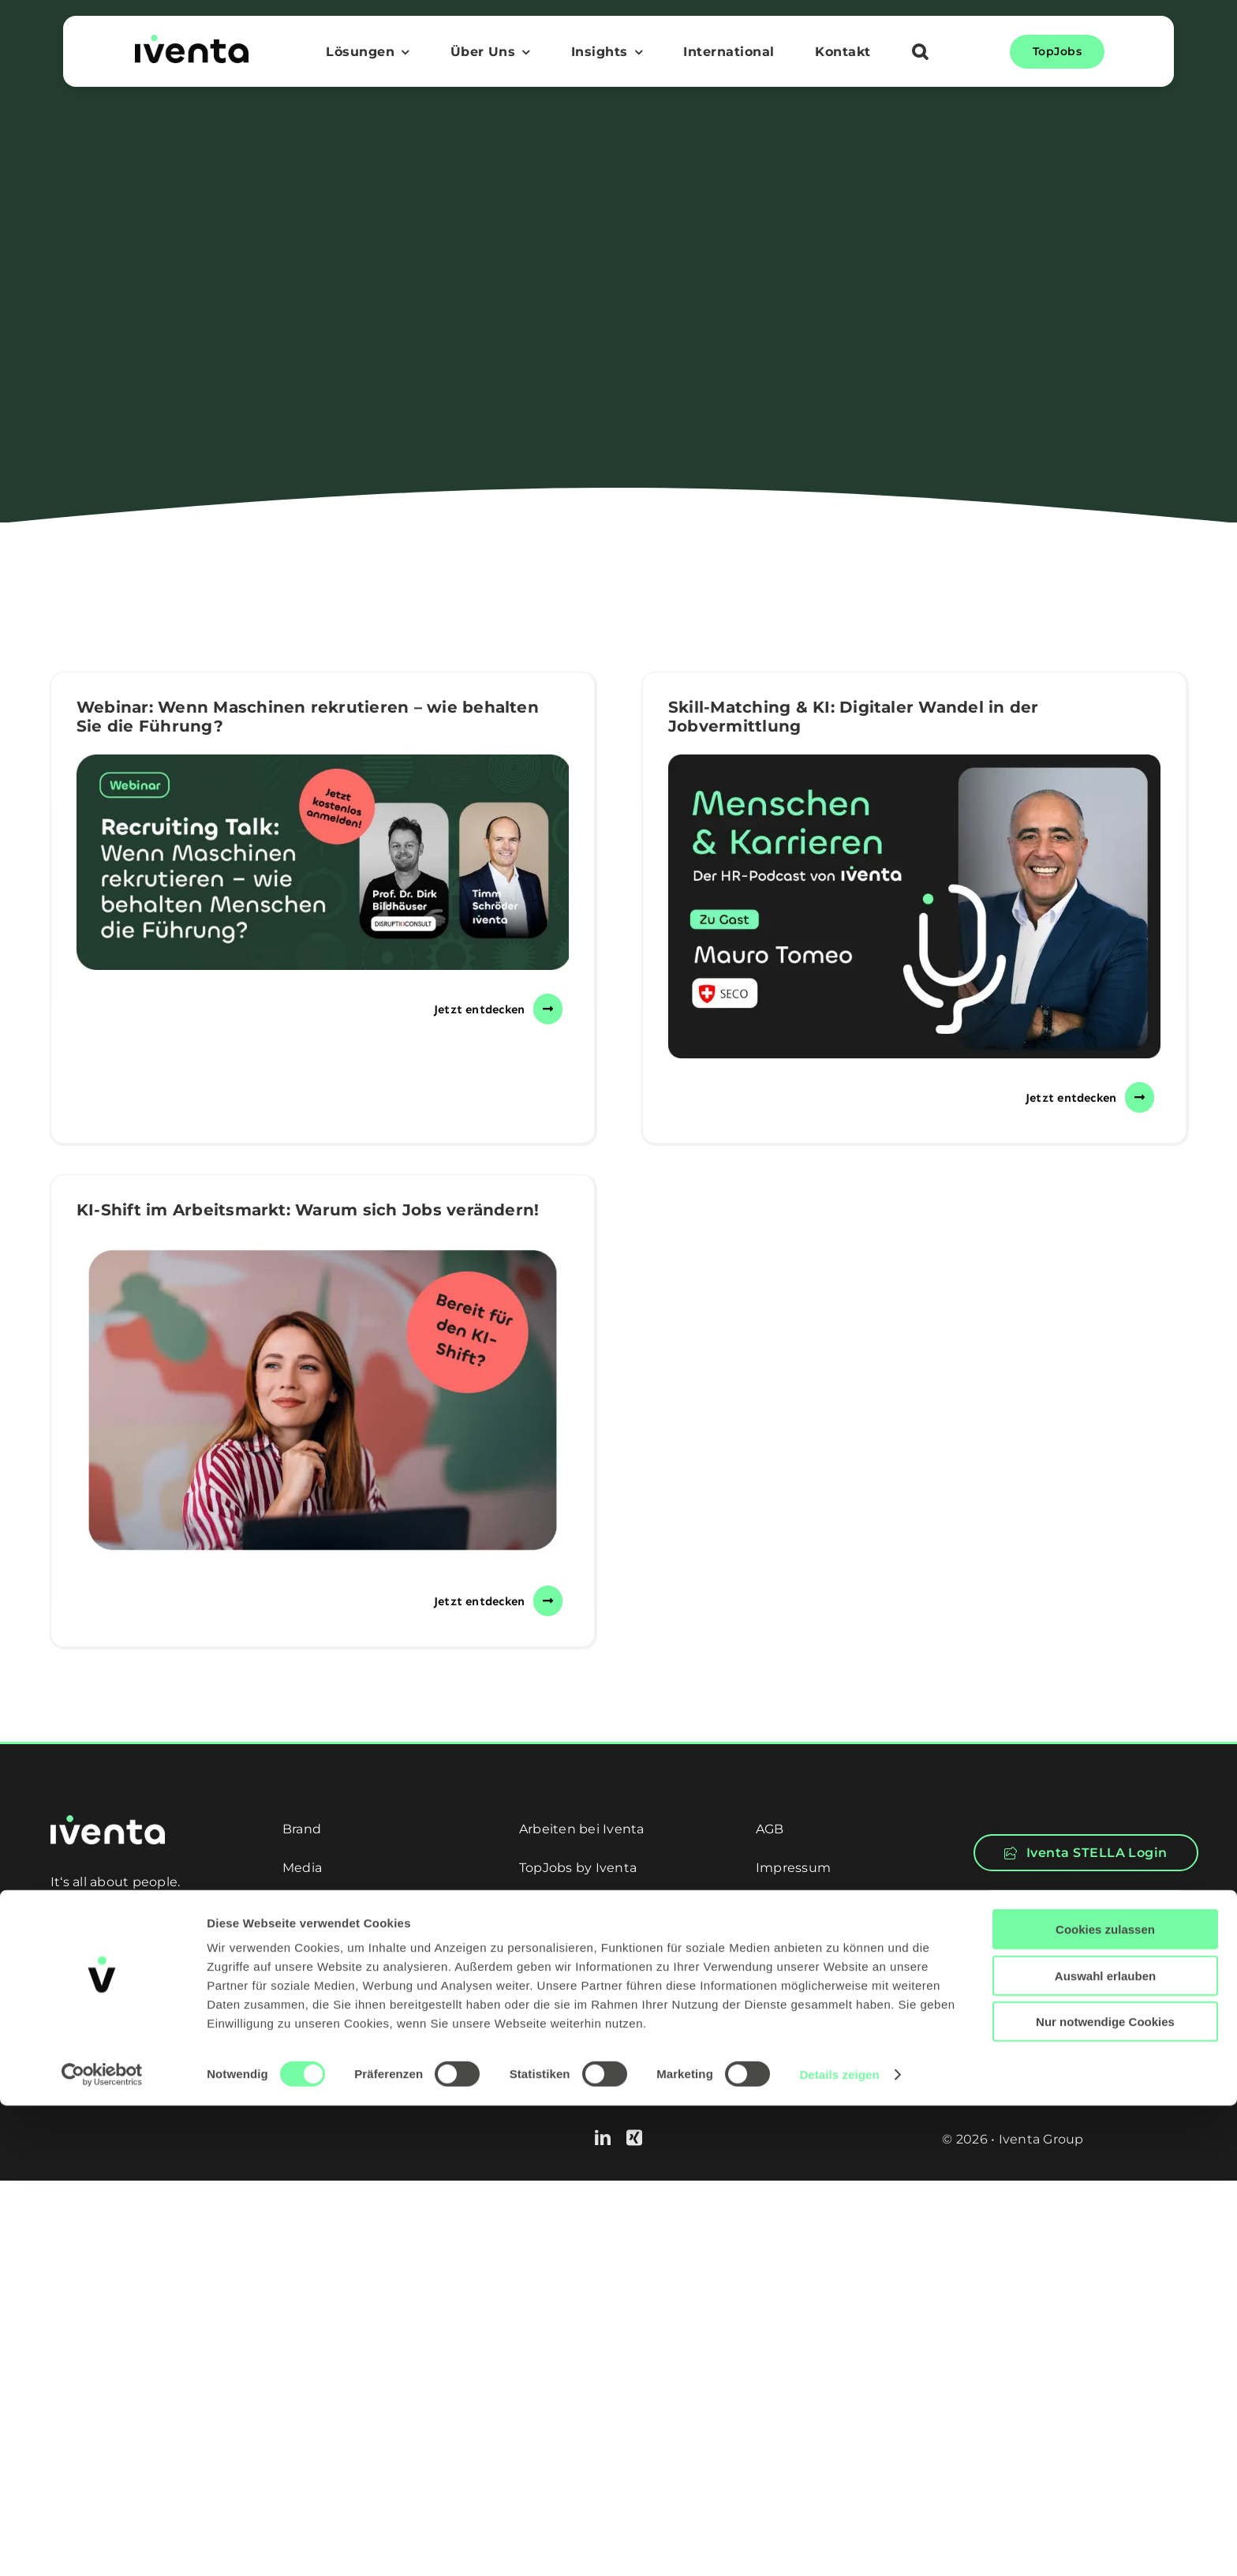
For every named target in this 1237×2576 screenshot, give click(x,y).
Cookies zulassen (1105, 2399)
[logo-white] (107, 1821)
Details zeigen (839, 2545)
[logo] (192, 40)
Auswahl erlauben (1105, 2446)
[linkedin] (603, 2138)
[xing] (634, 2138)
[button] (919, 53)
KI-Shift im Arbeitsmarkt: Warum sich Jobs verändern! (308, 1209)
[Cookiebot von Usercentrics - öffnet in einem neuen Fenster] (102, 2545)
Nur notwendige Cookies (1105, 2492)
